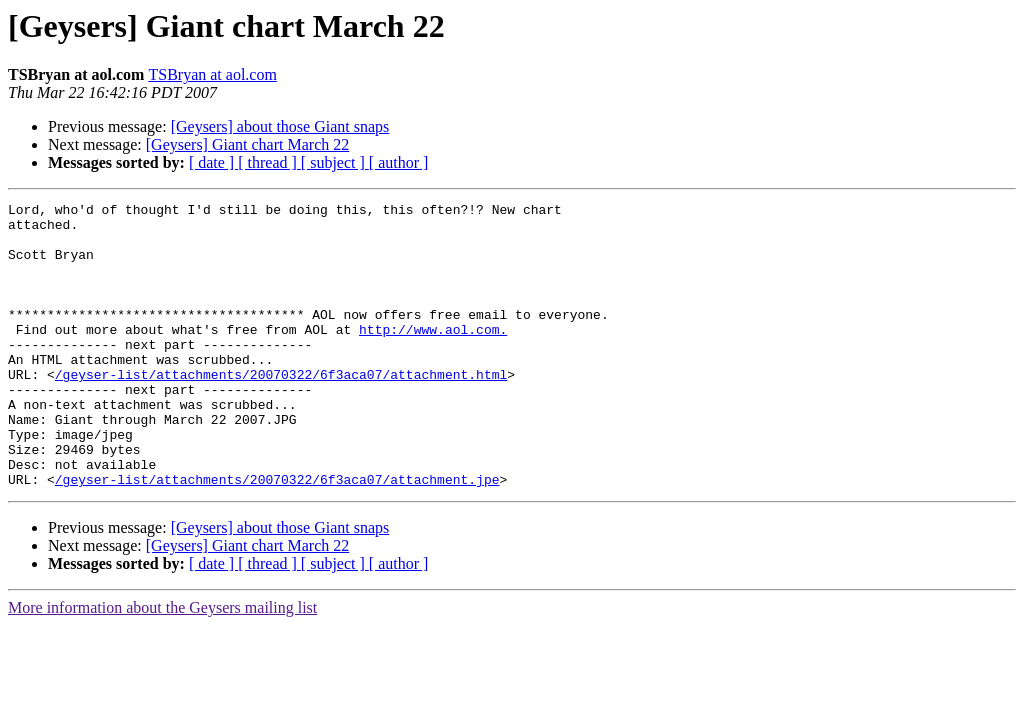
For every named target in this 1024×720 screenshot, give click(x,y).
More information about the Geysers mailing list (162, 664)
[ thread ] (269, 162)
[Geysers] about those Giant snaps (280, 126)
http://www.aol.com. (433, 356)
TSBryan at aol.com (212, 74)
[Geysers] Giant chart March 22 (247, 144)
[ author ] (399, 162)
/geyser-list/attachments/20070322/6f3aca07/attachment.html (281, 410)
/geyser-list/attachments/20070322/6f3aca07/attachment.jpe (277, 536)
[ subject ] (335, 162)
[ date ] (213, 162)
